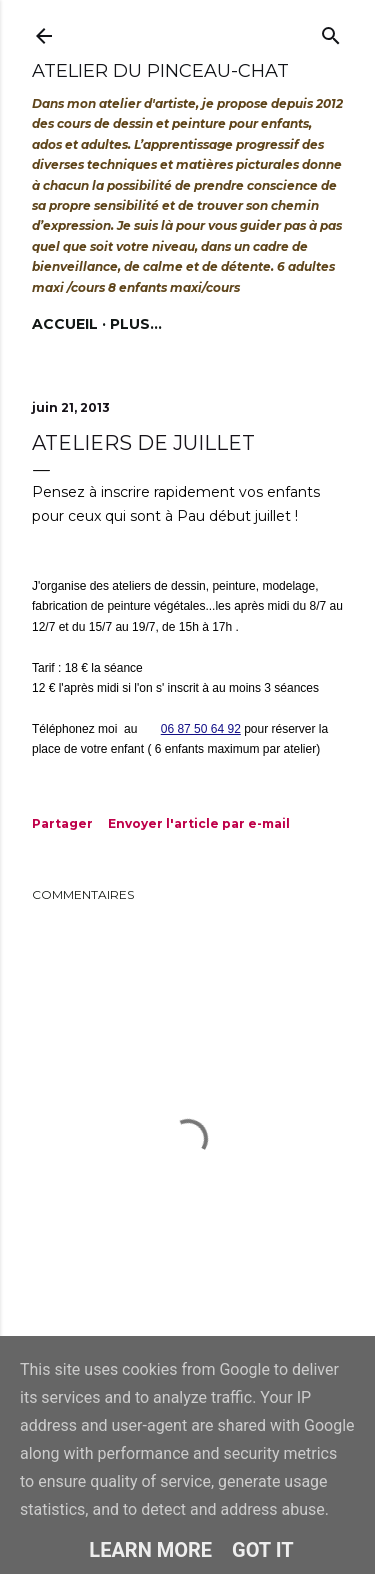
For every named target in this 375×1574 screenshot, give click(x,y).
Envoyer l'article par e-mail (199, 823)
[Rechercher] (331, 31)
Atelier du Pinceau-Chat (160, 71)
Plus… (136, 324)
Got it (263, 1550)
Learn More (150, 1550)
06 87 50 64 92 (201, 729)
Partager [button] (62, 823)
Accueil (65, 324)
